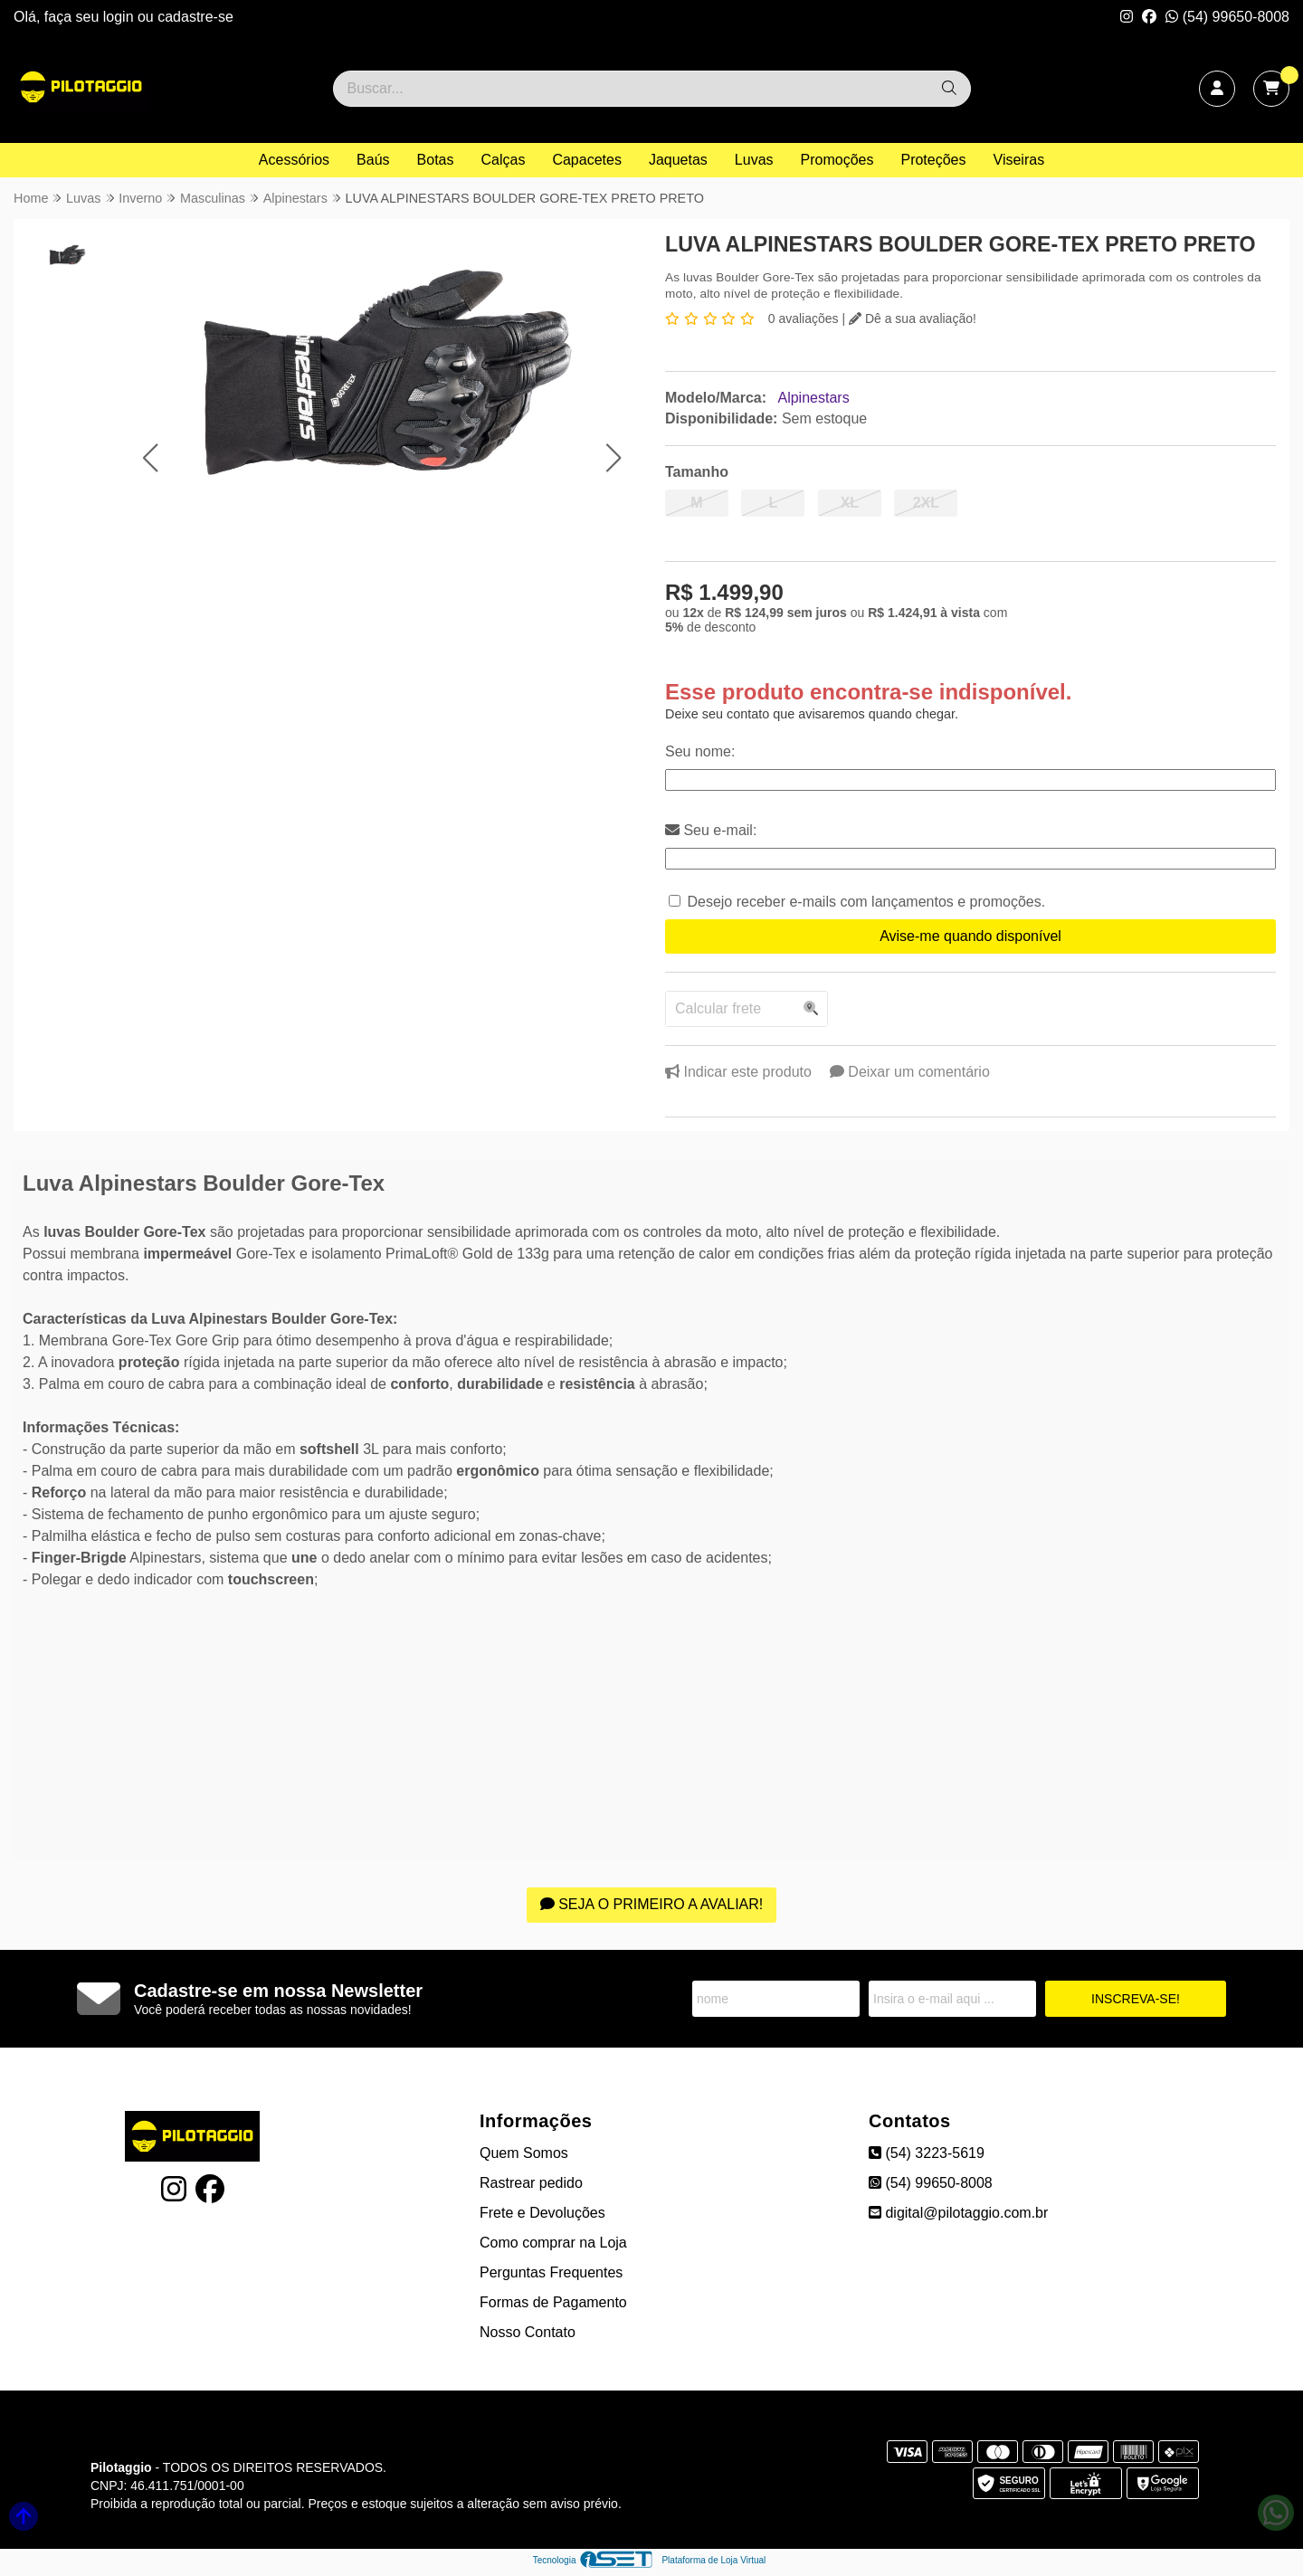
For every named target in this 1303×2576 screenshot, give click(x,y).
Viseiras (1019, 159)
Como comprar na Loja (553, 2242)
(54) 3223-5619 (926, 2153)
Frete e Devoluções (542, 2212)
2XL (926, 502)
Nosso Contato (527, 2332)
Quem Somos (524, 2153)
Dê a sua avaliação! (912, 318)
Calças (503, 159)
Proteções (932, 159)
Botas (435, 159)
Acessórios (294, 159)
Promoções (837, 159)
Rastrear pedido (531, 2183)
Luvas (754, 159)
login (120, 16)
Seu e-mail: (710, 830)
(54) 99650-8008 (1227, 16)
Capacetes (587, 159)
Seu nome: (700, 751)
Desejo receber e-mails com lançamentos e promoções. (866, 901)
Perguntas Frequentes (551, 2272)
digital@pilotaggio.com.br (958, 2212)
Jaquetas (678, 159)
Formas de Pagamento (553, 2302)
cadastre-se (195, 16)
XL (850, 502)
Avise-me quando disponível (970, 936)
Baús (373, 159)
